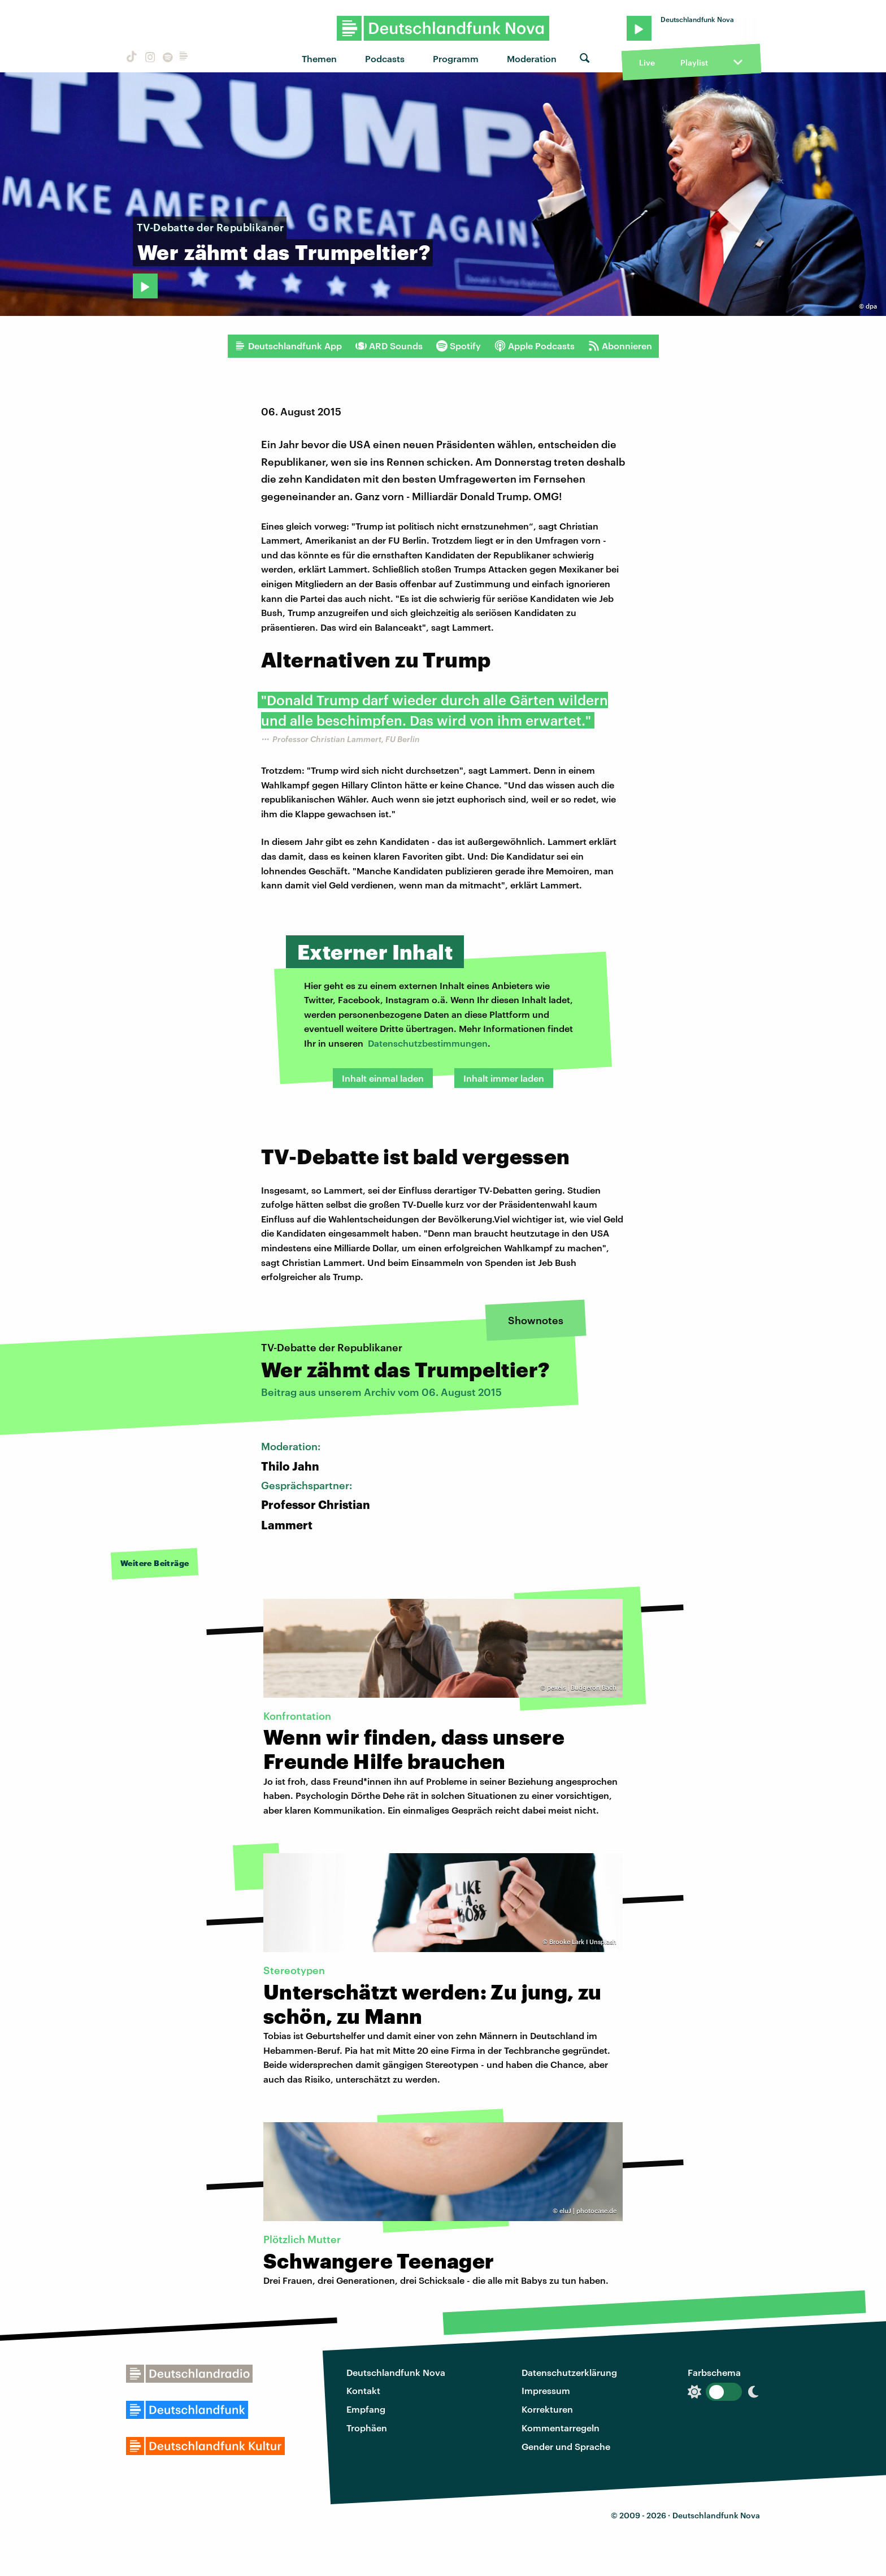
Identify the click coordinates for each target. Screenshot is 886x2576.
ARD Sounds (389, 346)
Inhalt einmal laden (383, 1078)
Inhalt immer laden (503, 1078)
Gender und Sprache (566, 2446)
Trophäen (366, 2427)
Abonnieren (620, 346)
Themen (319, 58)
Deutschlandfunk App (288, 346)
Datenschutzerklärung (569, 2372)
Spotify (458, 346)
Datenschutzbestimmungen (428, 1043)
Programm (456, 58)
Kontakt (363, 2390)
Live (647, 62)
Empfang (365, 2409)
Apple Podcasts (534, 346)
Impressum (546, 2390)
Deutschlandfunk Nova (395, 2372)
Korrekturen (547, 2409)
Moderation (532, 58)
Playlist (694, 62)
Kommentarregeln (561, 2427)
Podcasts (385, 58)
